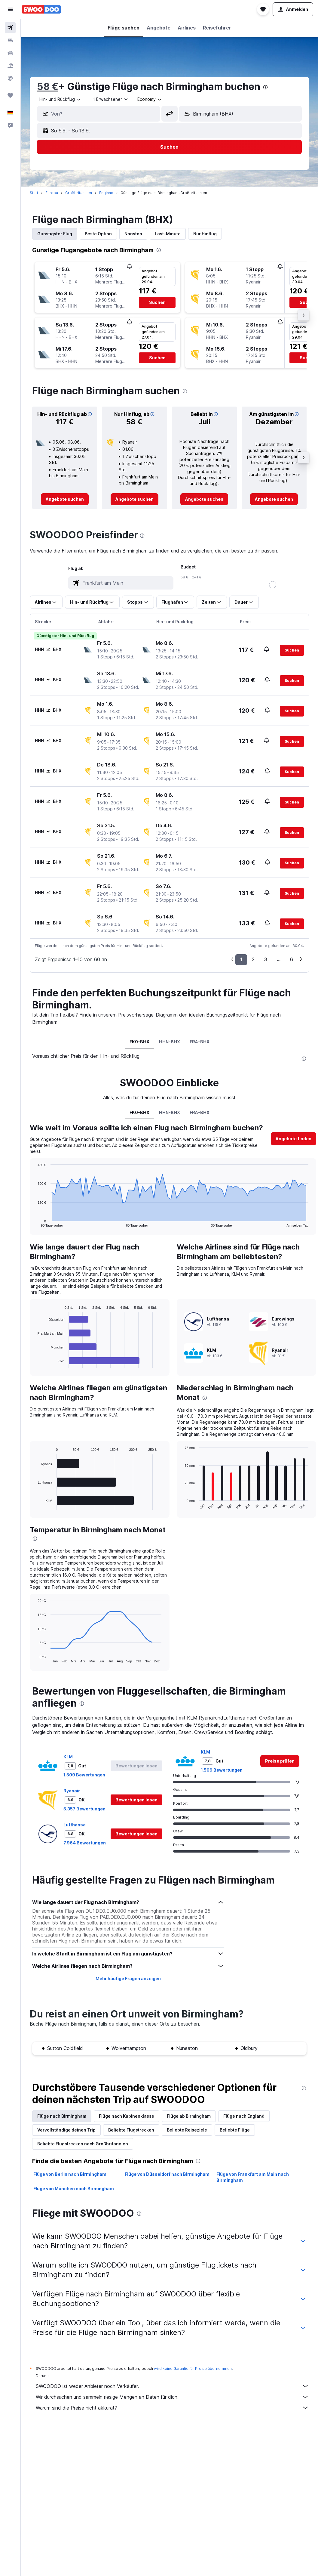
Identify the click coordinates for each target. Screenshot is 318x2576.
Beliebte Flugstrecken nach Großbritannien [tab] (82, 2143)
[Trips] (10, 95)
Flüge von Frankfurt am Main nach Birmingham (252, 2177)
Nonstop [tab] (133, 233)
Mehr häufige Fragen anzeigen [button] (128, 1978)
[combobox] (60, 99)
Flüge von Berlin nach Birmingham (69, 2174)
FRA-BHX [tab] (199, 1041)
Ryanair (71, 1790)
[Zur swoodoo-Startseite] (41, 9)
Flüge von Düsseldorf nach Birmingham (167, 2174)
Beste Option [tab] (98, 233)
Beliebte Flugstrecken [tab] (131, 2129)
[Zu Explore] (10, 78)
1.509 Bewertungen (84, 1774)
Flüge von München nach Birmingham (73, 2188)
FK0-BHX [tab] (139, 1041)
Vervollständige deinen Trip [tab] (66, 2129)
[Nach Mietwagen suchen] (10, 53)
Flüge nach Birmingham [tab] (61, 2116)
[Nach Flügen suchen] (10, 28)
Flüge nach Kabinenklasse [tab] (126, 2116)
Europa (51, 192)
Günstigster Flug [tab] (54, 233)
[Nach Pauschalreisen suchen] (10, 66)
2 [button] (253, 959)
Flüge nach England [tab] (243, 2116)
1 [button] (241, 959)
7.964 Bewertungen (84, 1842)
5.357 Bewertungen (84, 1808)
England (106, 192)
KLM (68, 1756)
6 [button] (291, 959)
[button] (10, 9)
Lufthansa (74, 1824)
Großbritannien (78, 192)
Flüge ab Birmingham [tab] (189, 2116)
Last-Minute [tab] (168, 233)
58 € (47, 86)
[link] (65, 499)
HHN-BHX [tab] (169, 1041)
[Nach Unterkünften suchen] (10, 40)
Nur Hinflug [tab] (205, 233)
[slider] (272, 584)
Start (34, 192)
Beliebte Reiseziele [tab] (187, 2129)
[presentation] (265, 87)
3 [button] (265, 959)
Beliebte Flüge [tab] (235, 2129)
